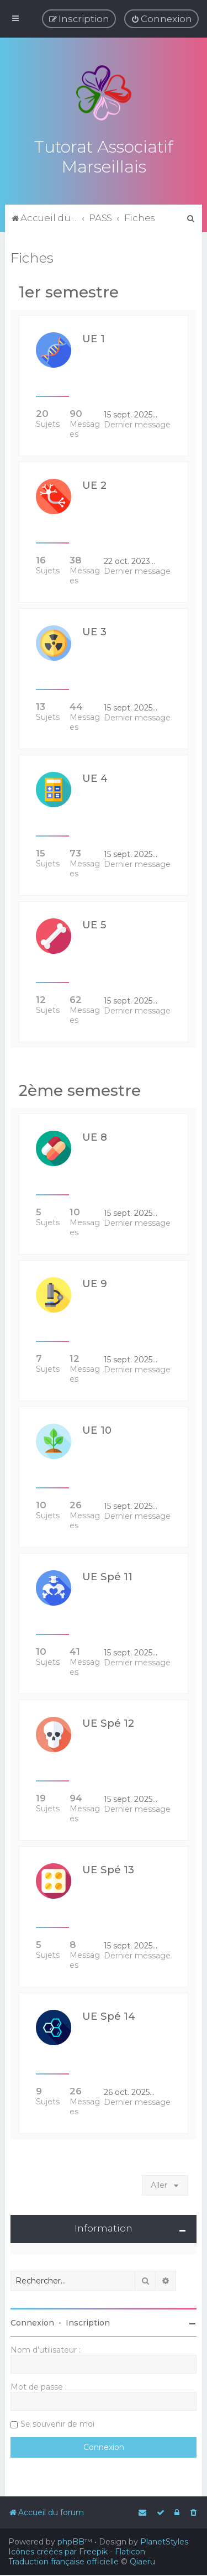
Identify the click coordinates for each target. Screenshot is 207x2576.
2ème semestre (80, 1089)
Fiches (32, 257)
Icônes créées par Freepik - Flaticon (76, 2552)
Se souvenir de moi (57, 2423)
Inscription (88, 2322)
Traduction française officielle (63, 2562)
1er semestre (69, 291)
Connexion (32, 2322)
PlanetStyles (164, 2542)
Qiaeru (142, 2562)
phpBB (70, 2542)
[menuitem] (161, 18)
